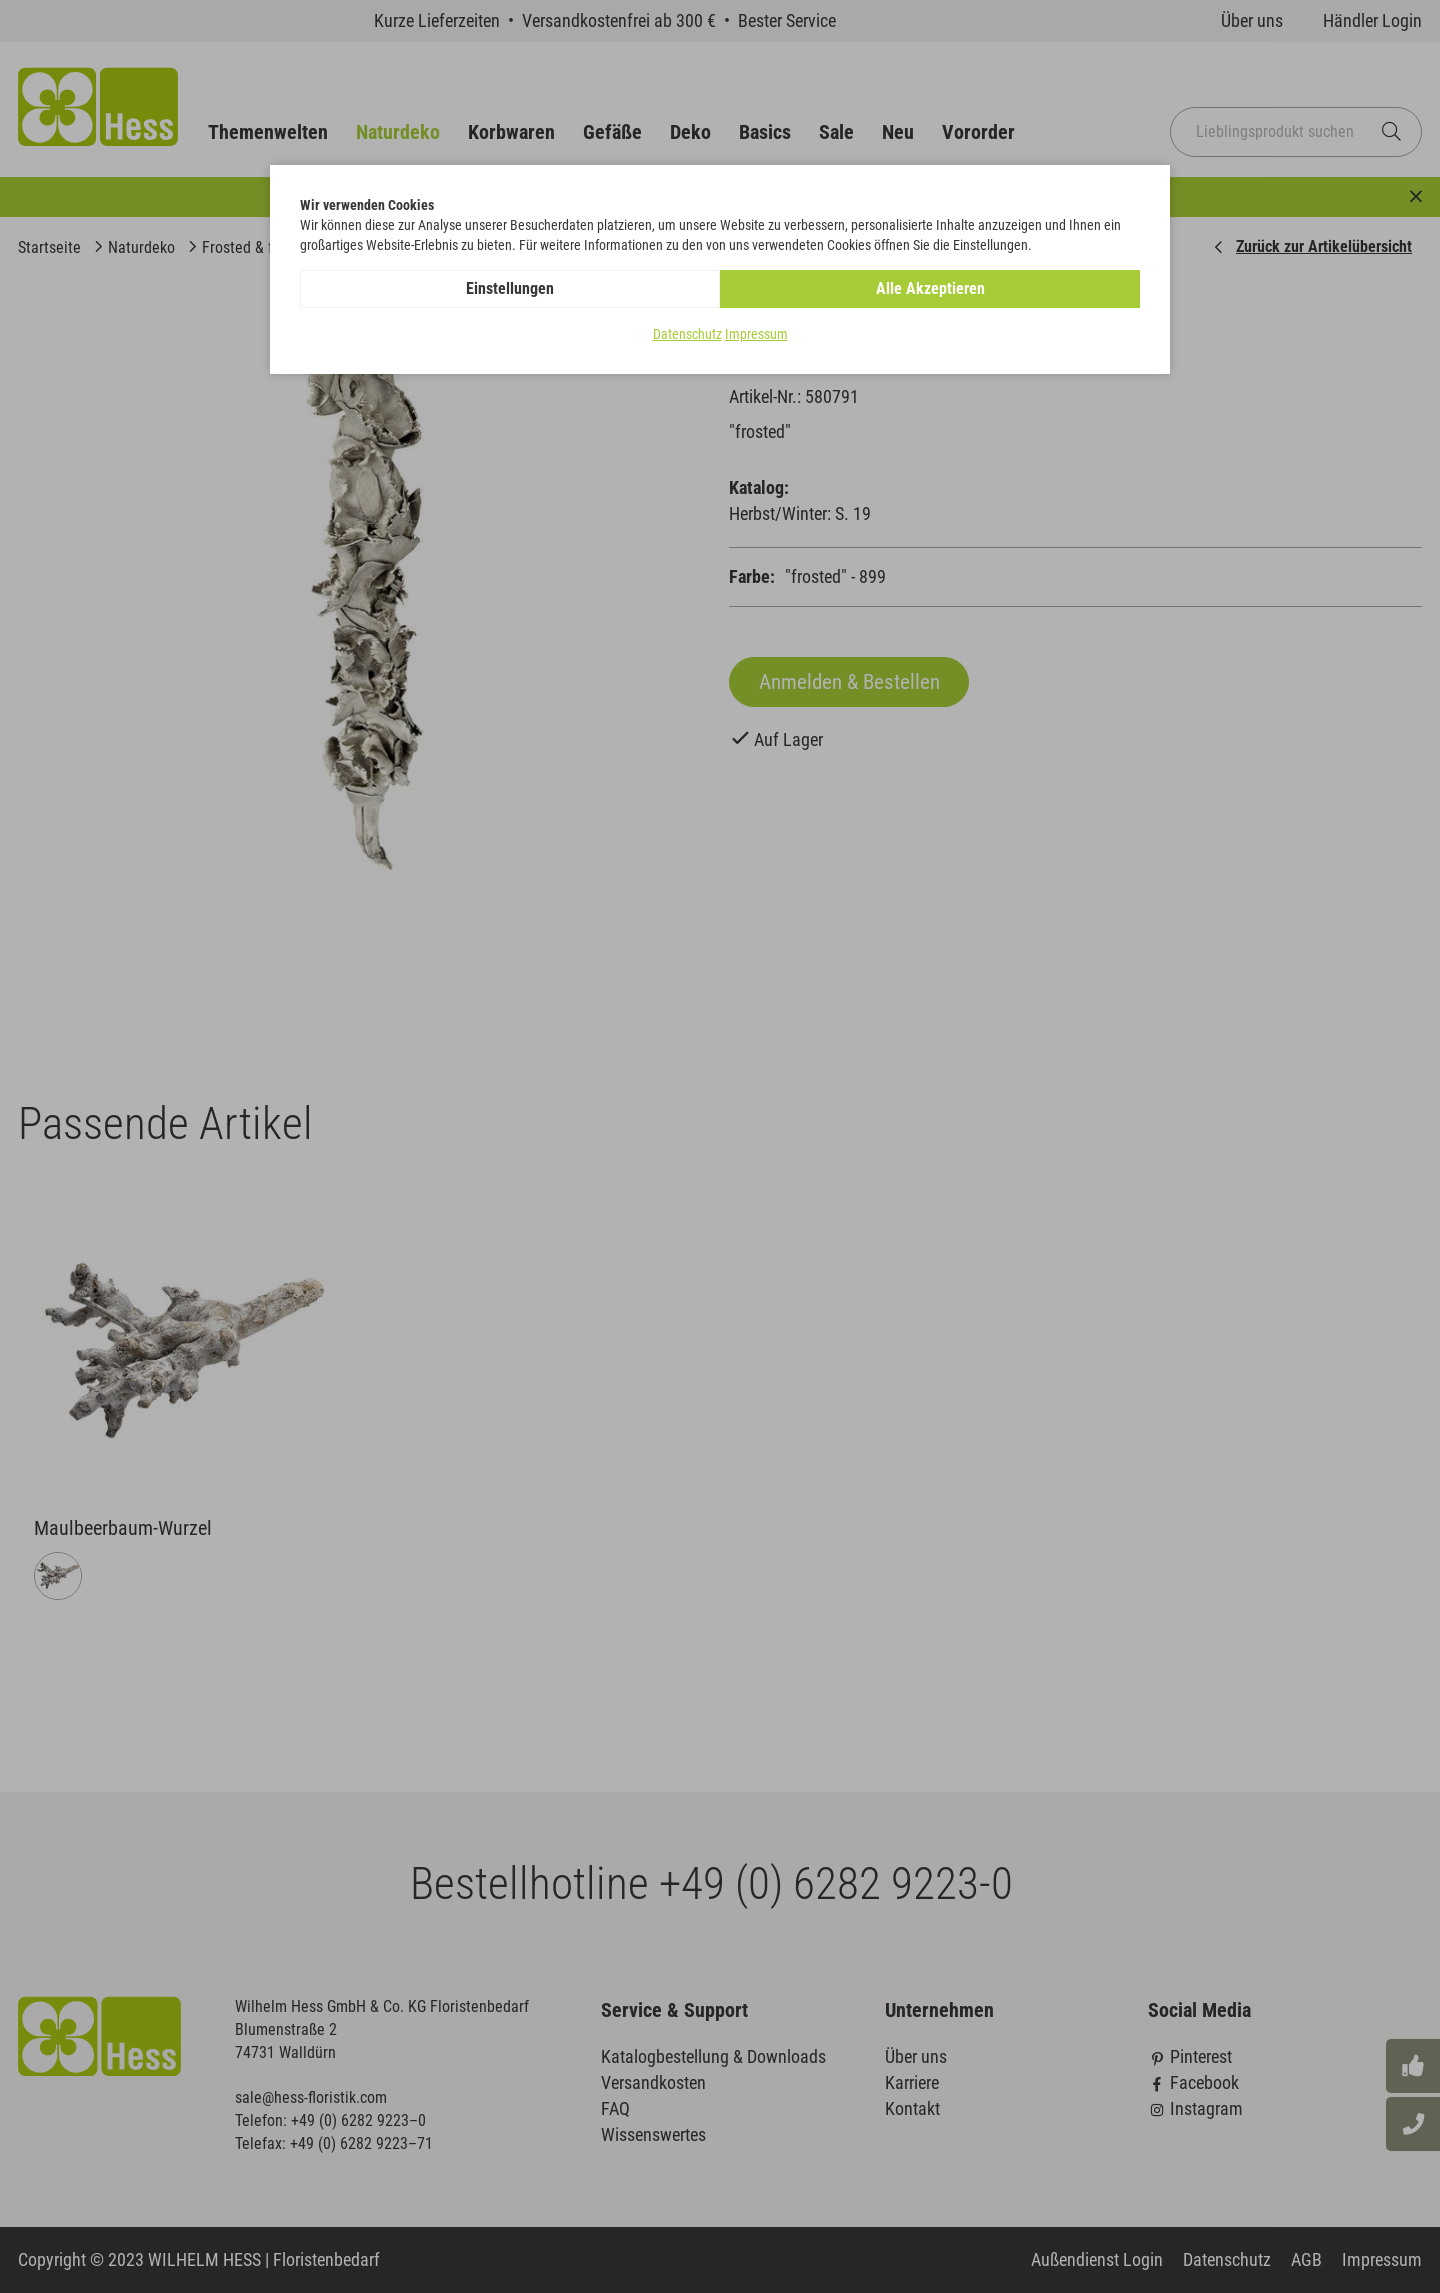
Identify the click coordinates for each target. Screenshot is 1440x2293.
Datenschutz (687, 334)
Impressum (756, 334)
